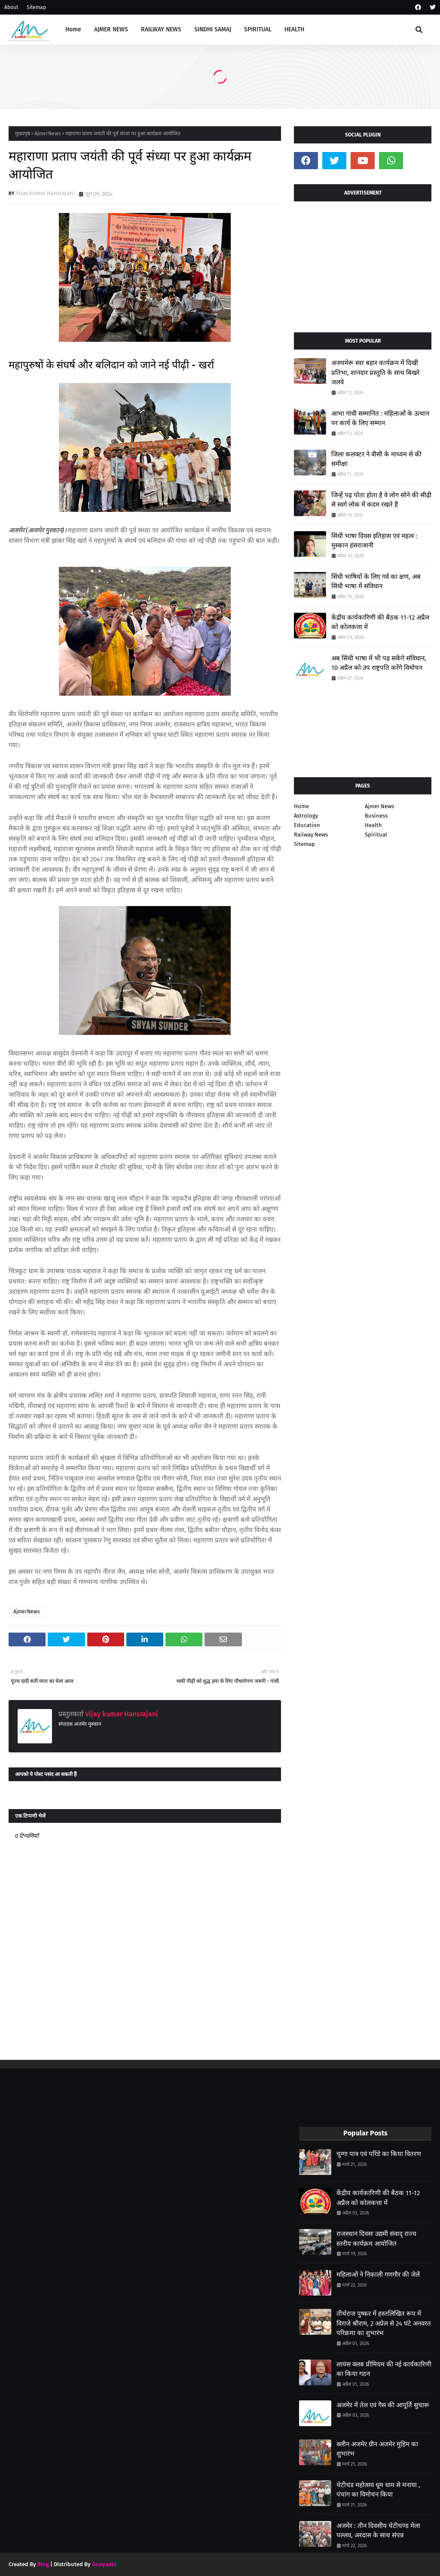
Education (307, 825)
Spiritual (376, 834)
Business (376, 815)
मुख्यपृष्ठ (22, 134)
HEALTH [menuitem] (294, 29)
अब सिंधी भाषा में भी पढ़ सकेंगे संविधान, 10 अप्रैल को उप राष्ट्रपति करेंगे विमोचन (378, 663)
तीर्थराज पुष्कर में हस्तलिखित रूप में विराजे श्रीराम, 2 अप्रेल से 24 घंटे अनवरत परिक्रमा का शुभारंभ (383, 2323)
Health (373, 825)
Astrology (306, 815)
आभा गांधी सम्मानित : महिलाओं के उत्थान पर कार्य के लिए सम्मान (380, 418)
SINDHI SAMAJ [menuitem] (212, 29)
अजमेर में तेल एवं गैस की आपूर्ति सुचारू (382, 2405)
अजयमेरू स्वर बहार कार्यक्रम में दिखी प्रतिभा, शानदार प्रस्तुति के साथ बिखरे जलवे (375, 372)
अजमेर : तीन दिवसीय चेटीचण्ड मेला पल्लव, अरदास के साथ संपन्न (378, 2531)
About (11, 7)
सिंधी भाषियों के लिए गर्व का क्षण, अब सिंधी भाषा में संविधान (376, 581)
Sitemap (36, 7)
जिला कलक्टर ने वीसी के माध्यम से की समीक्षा (376, 459)
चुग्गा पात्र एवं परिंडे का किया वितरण (378, 2154)
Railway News (311, 834)
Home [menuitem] (73, 29)
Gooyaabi (104, 2564)
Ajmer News (379, 806)
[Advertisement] (362, 263)
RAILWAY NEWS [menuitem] (161, 29)
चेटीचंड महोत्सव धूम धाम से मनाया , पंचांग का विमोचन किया (378, 2490)
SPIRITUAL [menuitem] (258, 29)
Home (301, 806)
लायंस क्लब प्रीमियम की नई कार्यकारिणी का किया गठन (383, 2369)
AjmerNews (47, 134)
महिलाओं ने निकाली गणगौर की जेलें (378, 2274)
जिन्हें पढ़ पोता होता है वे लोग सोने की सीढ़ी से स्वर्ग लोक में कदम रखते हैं (381, 500)
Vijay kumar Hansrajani (45, 193)
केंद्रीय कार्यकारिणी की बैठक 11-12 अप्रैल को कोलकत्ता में (380, 622)
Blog (43, 2564)
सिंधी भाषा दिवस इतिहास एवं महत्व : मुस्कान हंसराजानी (374, 541)
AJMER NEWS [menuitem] (111, 29)
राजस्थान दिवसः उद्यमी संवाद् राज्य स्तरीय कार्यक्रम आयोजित (376, 2239)
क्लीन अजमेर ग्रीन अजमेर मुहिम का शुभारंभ (377, 2449)
